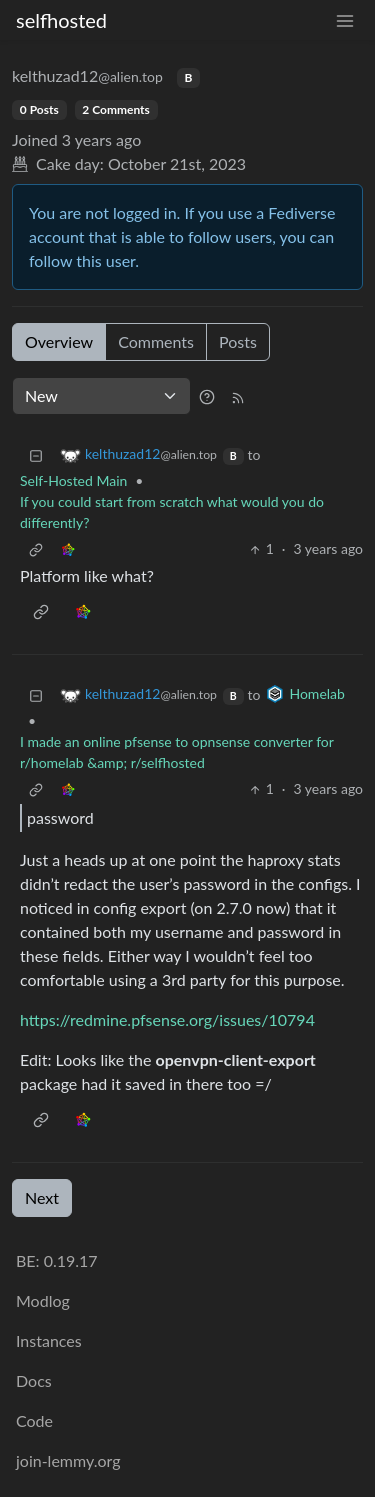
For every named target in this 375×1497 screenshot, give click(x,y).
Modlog (43, 1300)
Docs (34, 1380)
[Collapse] (36, 454)
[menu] (345, 20)
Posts (238, 341)
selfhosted (61, 20)
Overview (59, 341)
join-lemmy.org (68, 1460)
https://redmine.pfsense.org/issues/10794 (167, 1019)
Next (42, 1197)
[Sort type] (101, 396)
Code (34, 1420)
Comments (156, 341)
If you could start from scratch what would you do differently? (172, 512)
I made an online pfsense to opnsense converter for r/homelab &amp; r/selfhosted (177, 752)
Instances (49, 1340)
